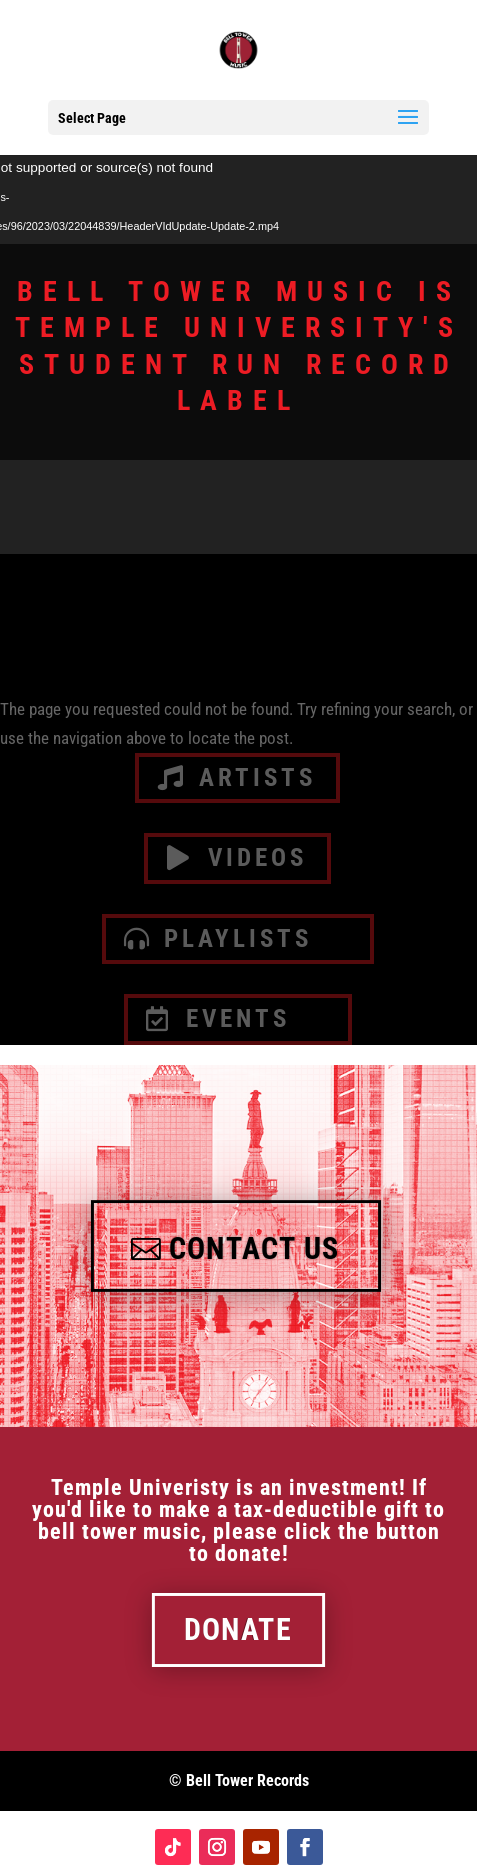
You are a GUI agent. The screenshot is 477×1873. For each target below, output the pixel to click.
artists (257, 777)
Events (238, 1018)
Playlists (238, 938)
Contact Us (254, 1249)
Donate (238, 1630)
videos (257, 857)
